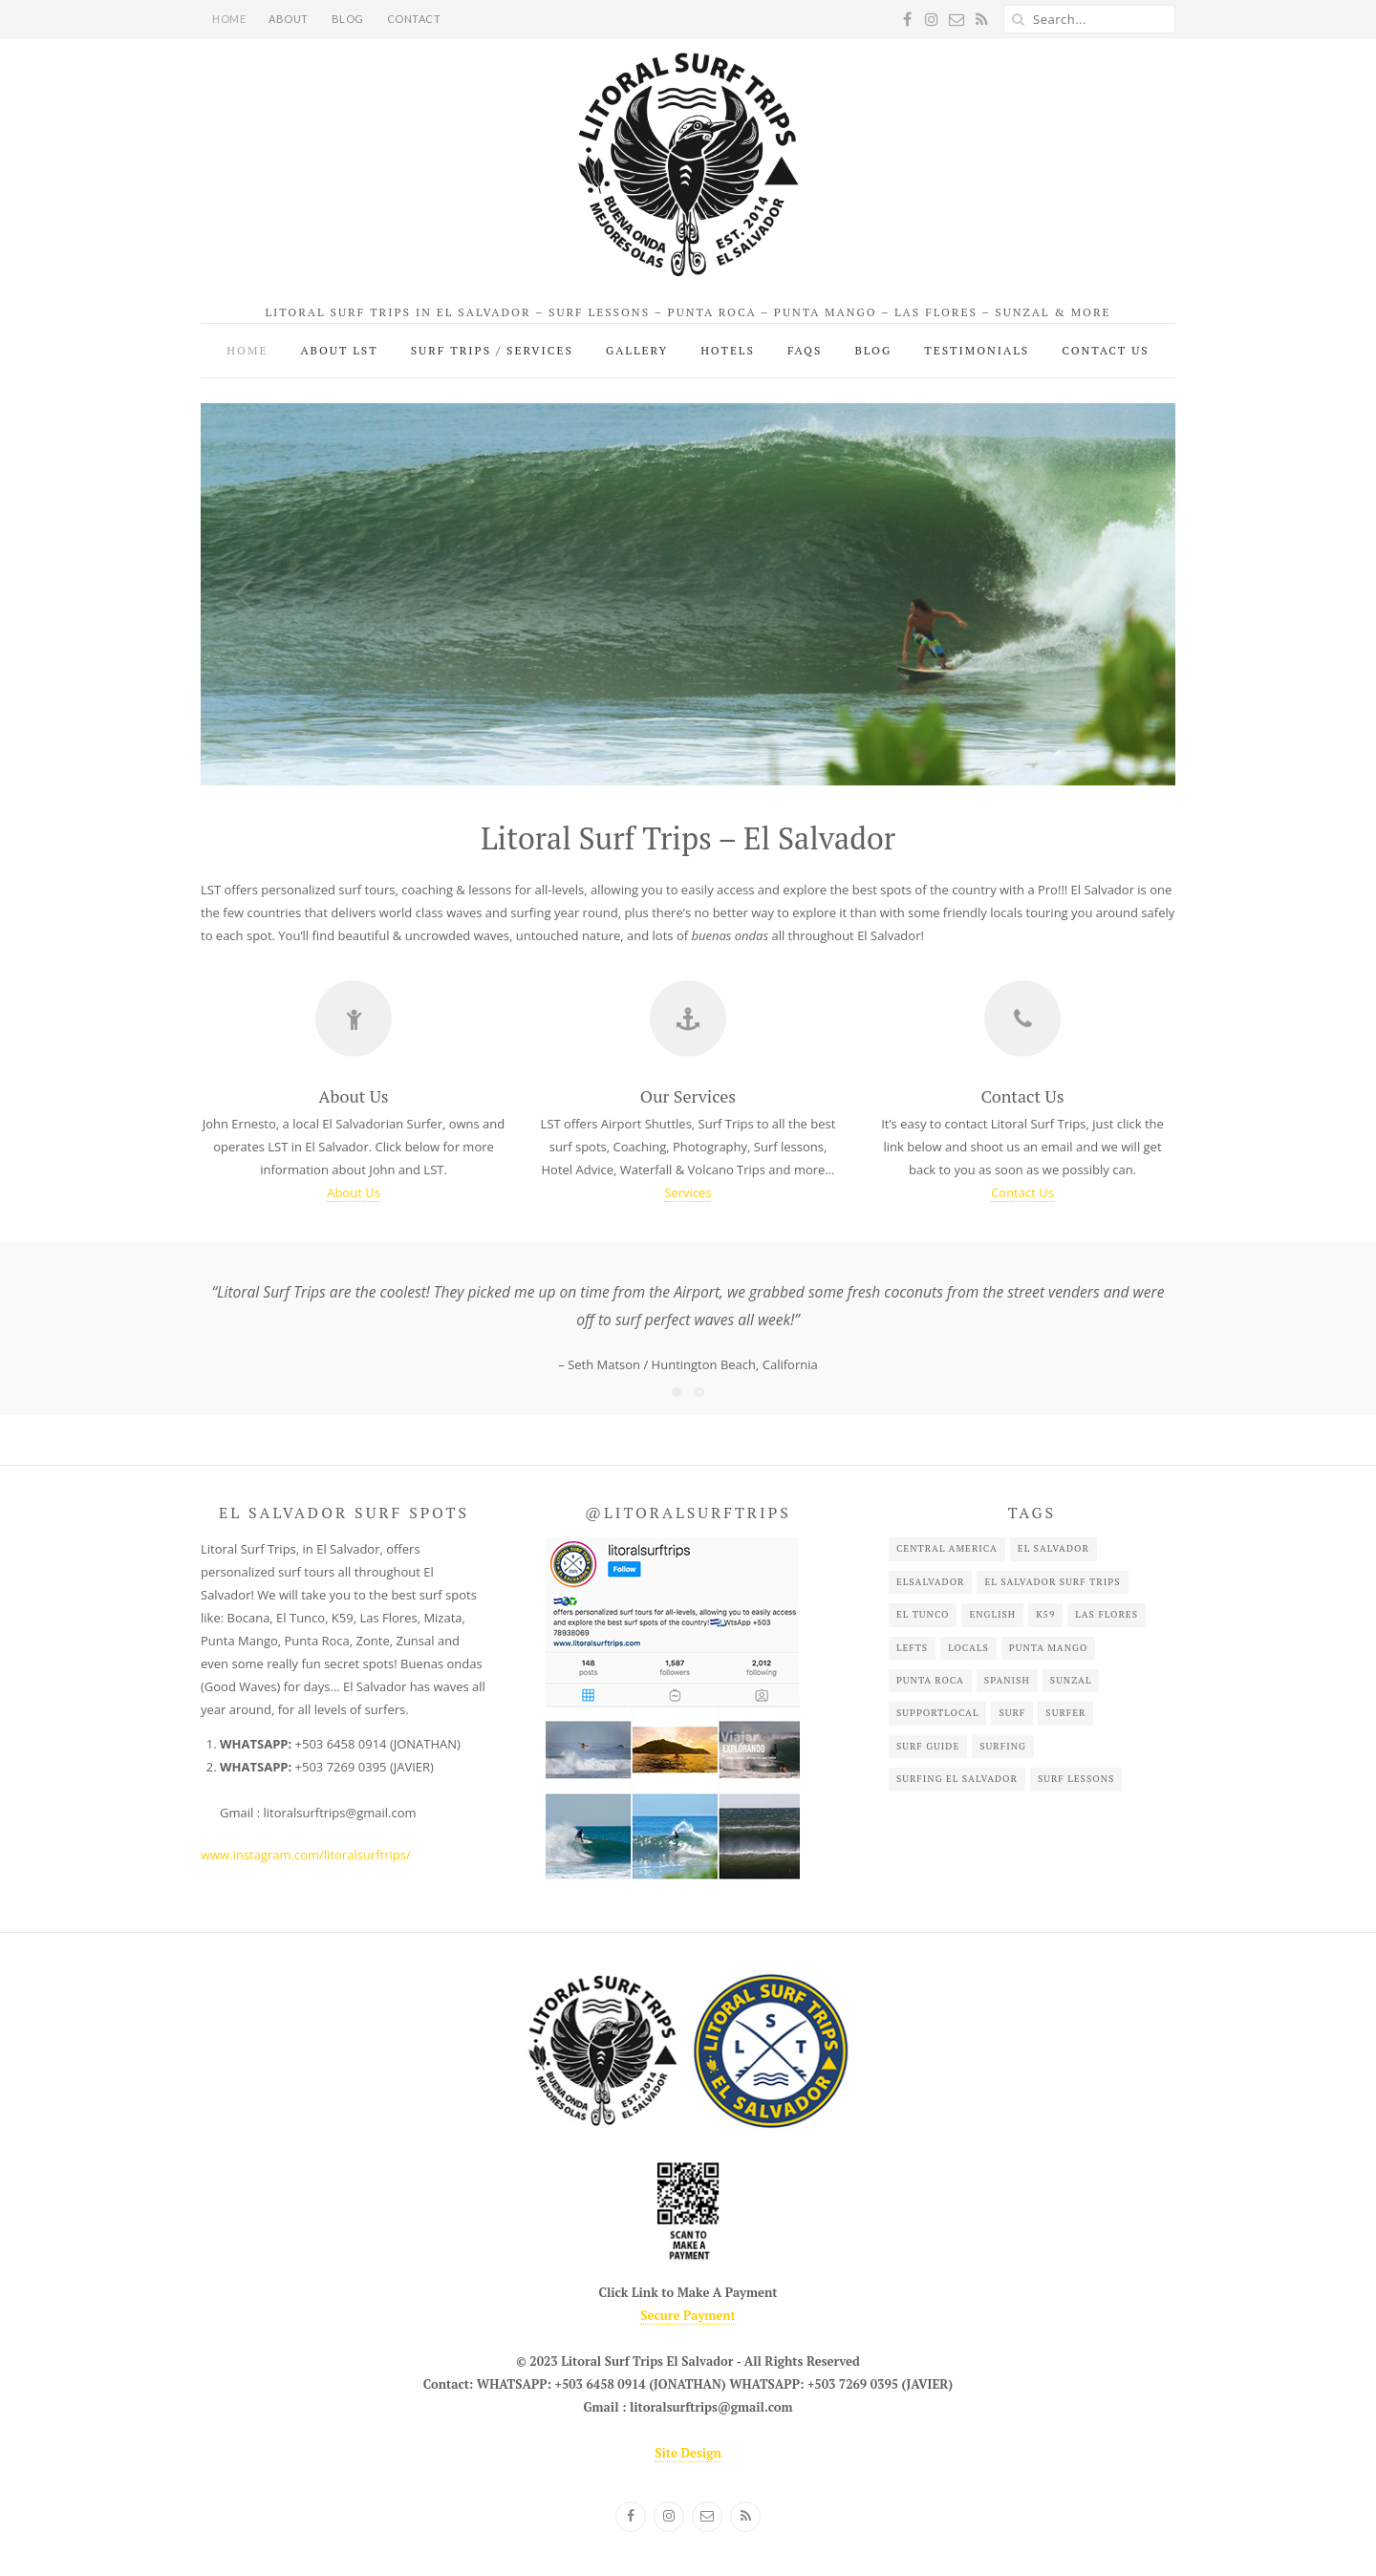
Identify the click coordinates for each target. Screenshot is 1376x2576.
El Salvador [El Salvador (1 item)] (1053, 1548)
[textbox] (348, 1778)
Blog (348, 18)
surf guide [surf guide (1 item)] (927, 1746)
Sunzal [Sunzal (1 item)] (1071, 1680)
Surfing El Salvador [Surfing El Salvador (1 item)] (957, 1778)
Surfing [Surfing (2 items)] (1002, 1746)
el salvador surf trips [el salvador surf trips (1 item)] (1052, 1582)
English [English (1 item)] (992, 1614)
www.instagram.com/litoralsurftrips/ (306, 1854)
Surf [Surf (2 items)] (1012, 1713)
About (289, 18)
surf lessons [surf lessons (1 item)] (1076, 1778)
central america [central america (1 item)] (947, 1548)
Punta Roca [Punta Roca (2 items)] (930, 1680)
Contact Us (1105, 350)
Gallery (637, 350)
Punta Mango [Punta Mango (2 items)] (1048, 1648)
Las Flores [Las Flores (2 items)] (1106, 1614)
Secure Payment (688, 2315)
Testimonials (976, 350)
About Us (353, 1192)
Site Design (688, 2452)
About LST (338, 350)
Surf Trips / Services (492, 350)
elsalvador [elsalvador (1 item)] (930, 1582)
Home (229, 18)
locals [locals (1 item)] (968, 1648)
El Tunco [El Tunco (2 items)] (923, 1614)
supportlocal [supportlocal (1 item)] (937, 1713)
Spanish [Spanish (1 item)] (1007, 1680)
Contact (414, 18)
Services (687, 1192)
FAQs (805, 350)
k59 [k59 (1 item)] (1045, 1614)
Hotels (727, 350)
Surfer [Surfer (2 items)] (1065, 1713)
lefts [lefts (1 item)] (912, 1648)
